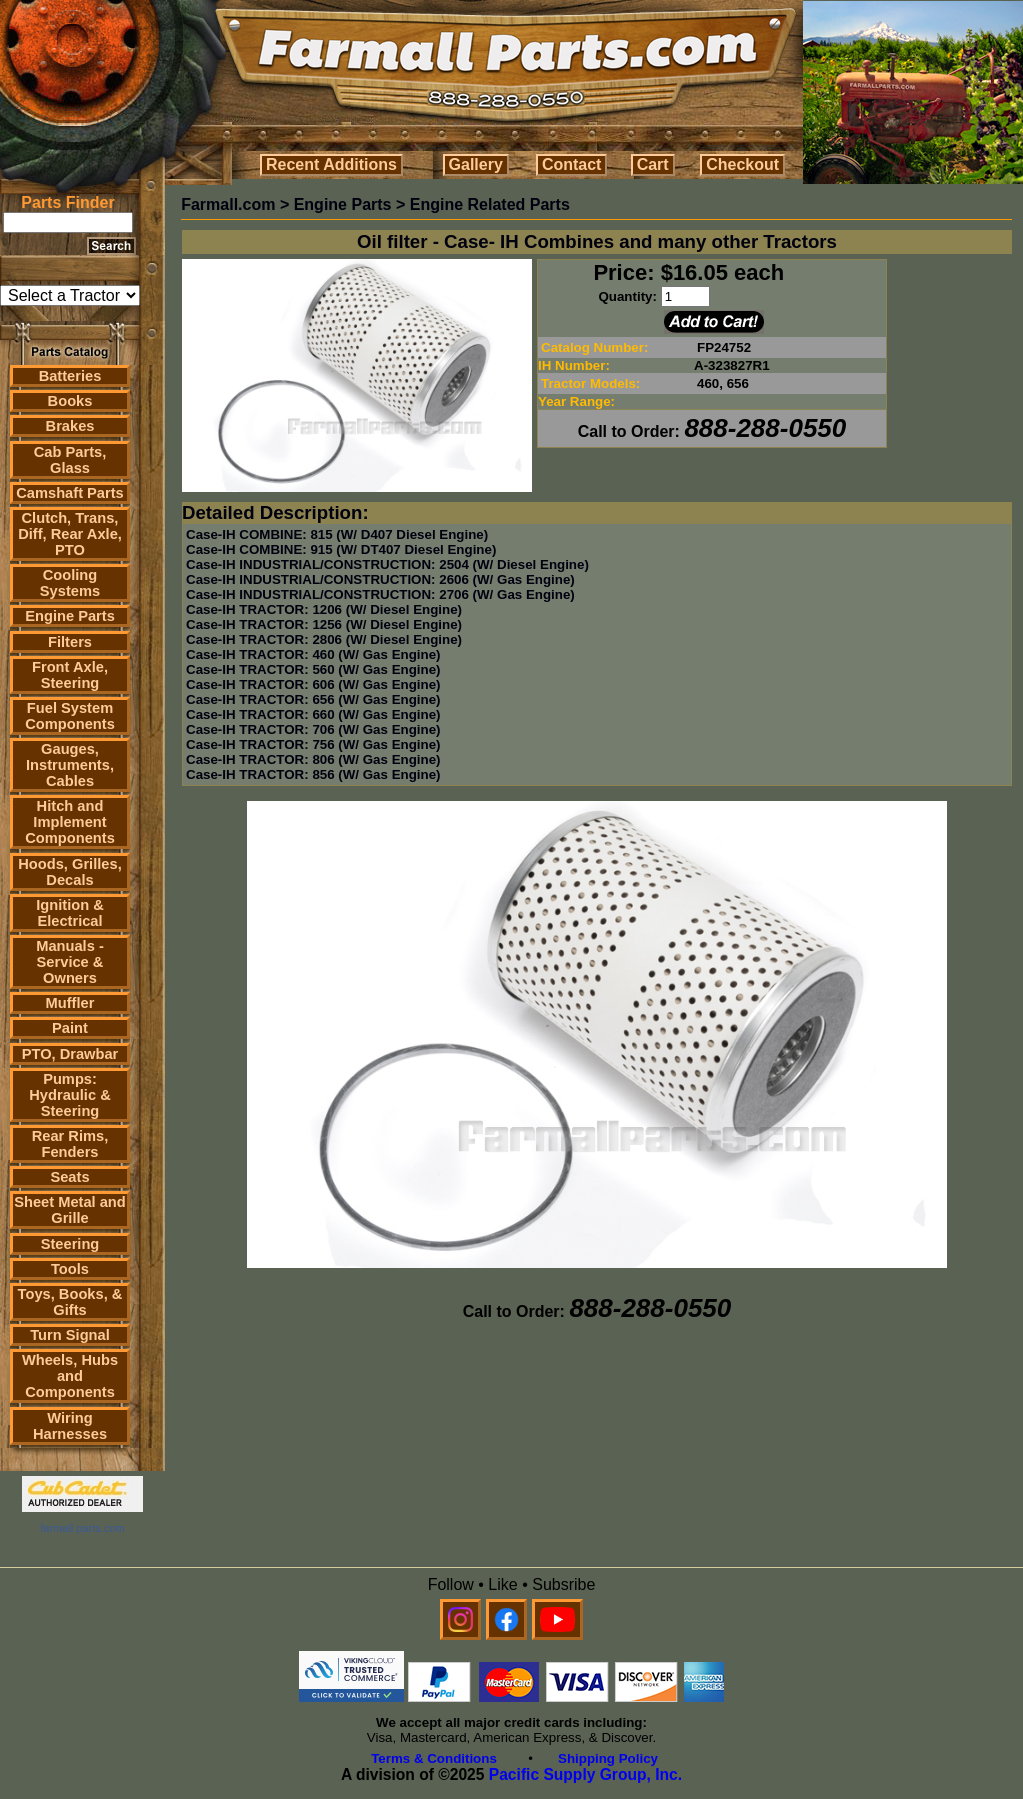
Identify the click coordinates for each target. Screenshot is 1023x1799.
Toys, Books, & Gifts (70, 1302)
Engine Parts (70, 616)
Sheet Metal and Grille (70, 1210)
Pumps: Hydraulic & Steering (69, 1095)
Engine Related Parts (490, 204)
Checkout (742, 164)
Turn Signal (70, 1335)
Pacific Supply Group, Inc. (585, 1774)
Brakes (70, 426)
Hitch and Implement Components (70, 822)
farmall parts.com (82, 1528)
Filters (70, 642)
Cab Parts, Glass (70, 460)
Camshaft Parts (70, 493)
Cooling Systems (70, 583)
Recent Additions (331, 164)
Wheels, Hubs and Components (70, 1376)
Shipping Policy (608, 1758)
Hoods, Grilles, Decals (69, 872)
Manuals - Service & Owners (70, 962)
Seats (69, 1177)
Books (70, 401)
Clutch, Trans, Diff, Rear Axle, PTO (70, 534)
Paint (70, 1028)
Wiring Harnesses (70, 1426)
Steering (70, 1244)
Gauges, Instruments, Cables (70, 765)
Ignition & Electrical (70, 913)
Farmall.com (228, 204)
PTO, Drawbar (70, 1054)
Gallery (476, 164)
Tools (70, 1269)
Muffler (70, 1003)
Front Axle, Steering (70, 675)
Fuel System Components (70, 716)
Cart (653, 164)
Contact (572, 164)
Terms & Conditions (434, 1758)
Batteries (70, 376)
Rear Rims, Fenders (70, 1144)
